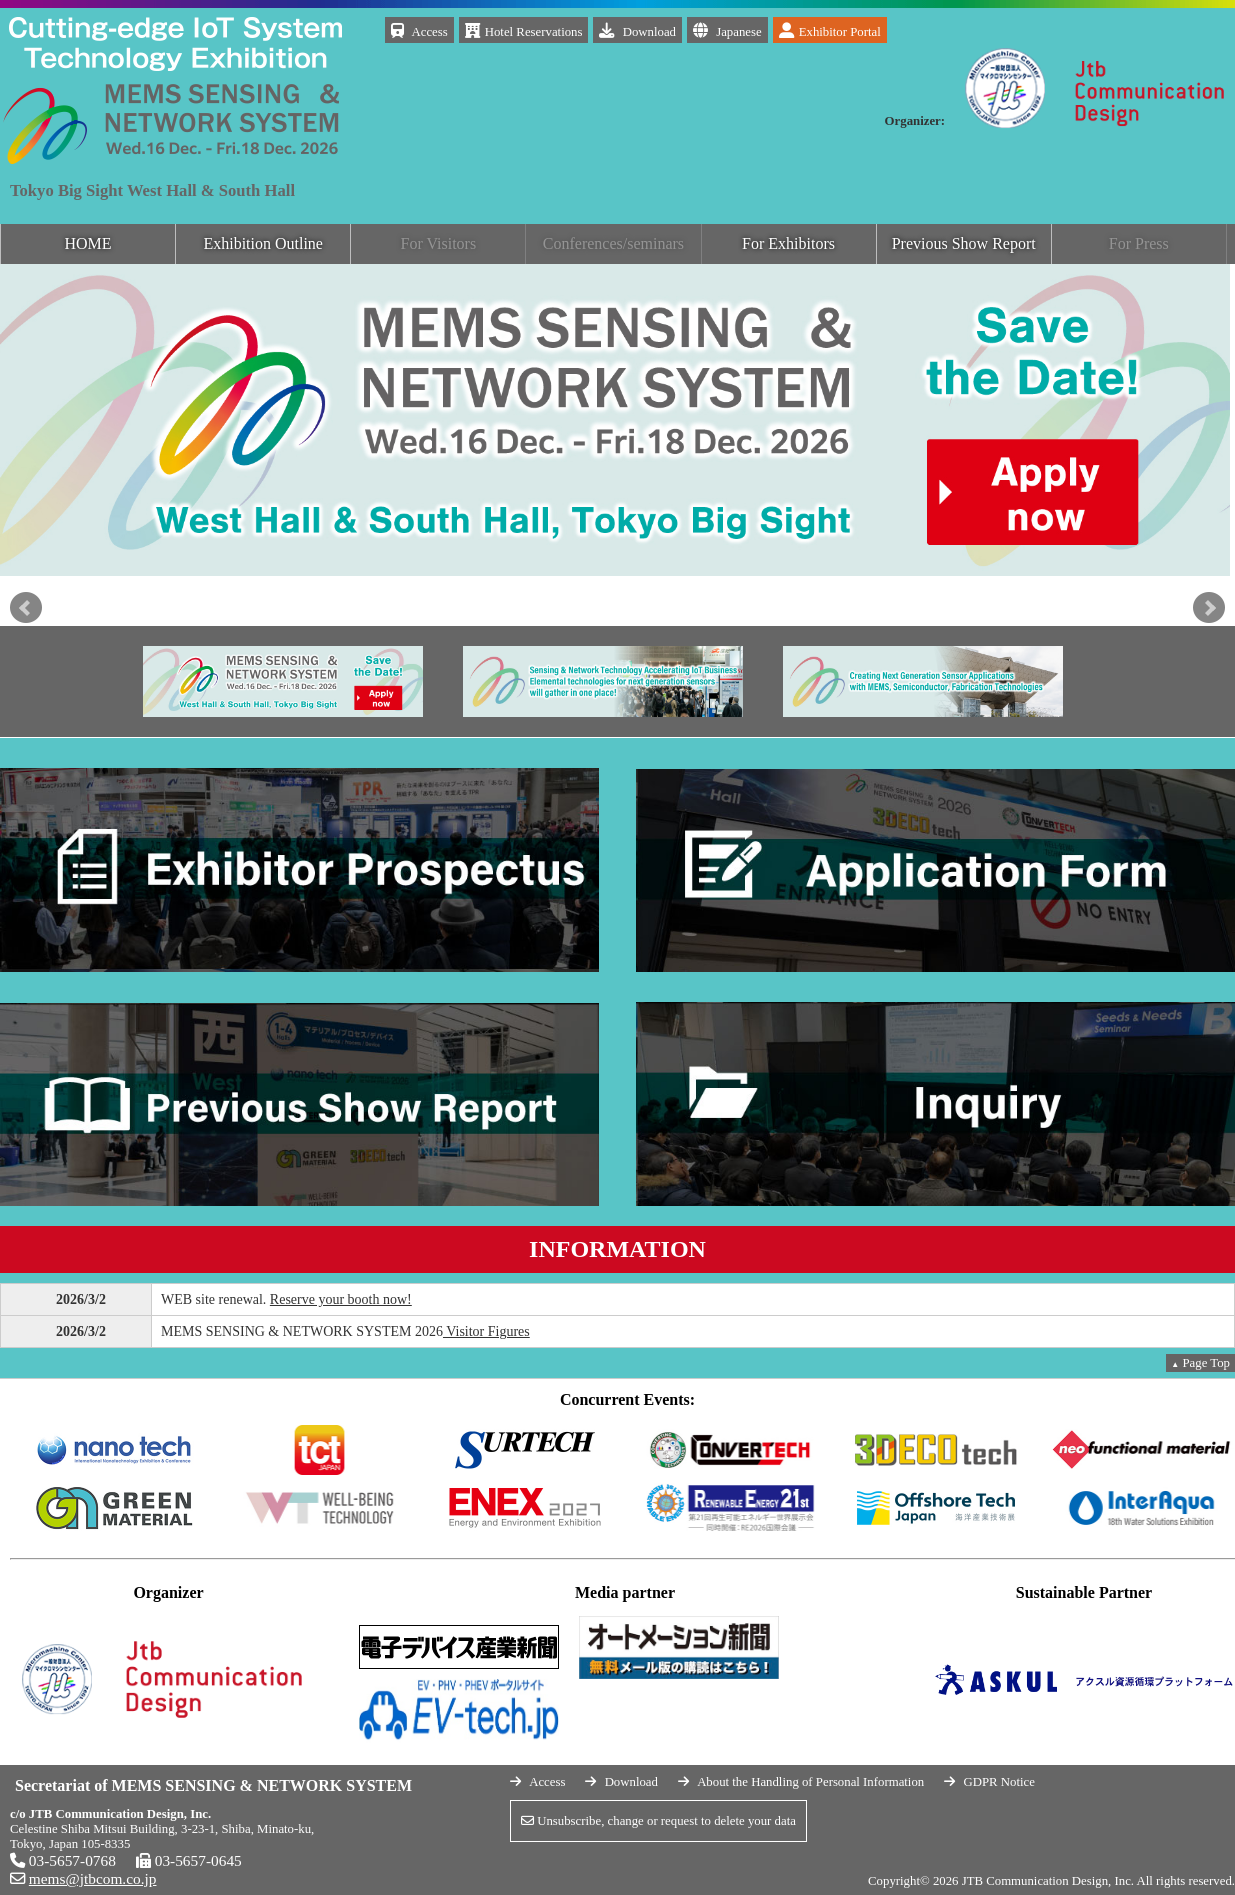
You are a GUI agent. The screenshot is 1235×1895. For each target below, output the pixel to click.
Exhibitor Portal (830, 29)
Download (637, 29)
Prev (26, 608)
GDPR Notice (998, 1782)
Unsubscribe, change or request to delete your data (658, 1821)
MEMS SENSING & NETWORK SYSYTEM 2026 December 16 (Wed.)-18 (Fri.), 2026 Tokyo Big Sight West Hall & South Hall (175, 45)
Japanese (727, 29)
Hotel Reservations (524, 29)
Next (1209, 608)
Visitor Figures (486, 1331)
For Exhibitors (788, 243)
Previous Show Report (964, 243)
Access (419, 29)
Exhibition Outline (263, 243)
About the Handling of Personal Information (810, 1782)
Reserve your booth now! (341, 1299)
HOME (88, 243)
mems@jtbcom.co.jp (93, 1878)
